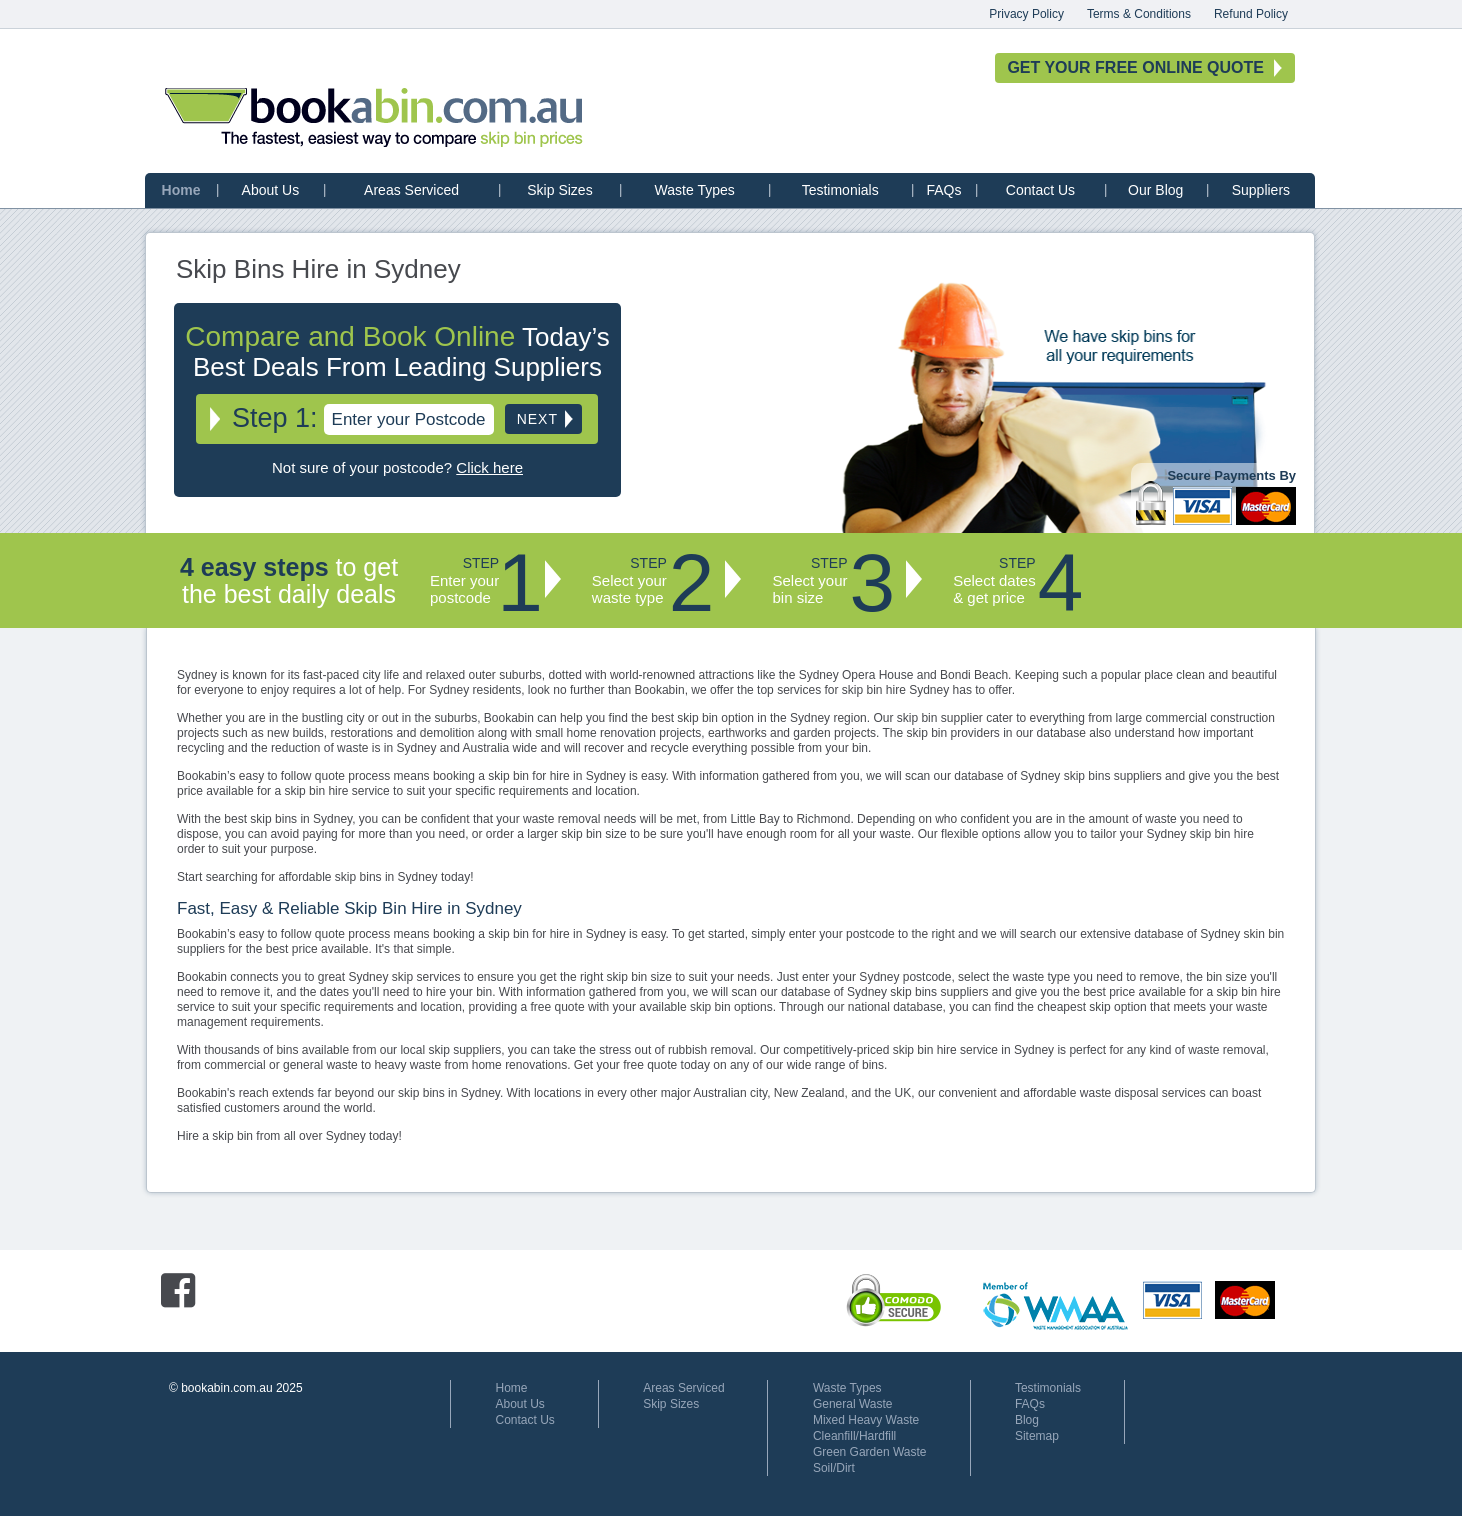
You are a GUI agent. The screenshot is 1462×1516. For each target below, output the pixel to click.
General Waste (853, 1404)
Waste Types (695, 190)
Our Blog (1155, 190)
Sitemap (1037, 1436)
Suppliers (1261, 190)
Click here (489, 467)
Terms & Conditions (1139, 14)
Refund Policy (1251, 14)
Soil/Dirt (834, 1468)
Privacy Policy (1026, 14)
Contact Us (1040, 190)
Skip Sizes (559, 190)
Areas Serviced (411, 190)
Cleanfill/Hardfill (854, 1436)
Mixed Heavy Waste (866, 1420)
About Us (271, 190)
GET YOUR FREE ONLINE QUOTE (1135, 67)
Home (181, 190)
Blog (1027, 1420)
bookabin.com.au (374, 117)
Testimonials (840, 190)
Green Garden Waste (870, 1452)
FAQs (943, 190)
